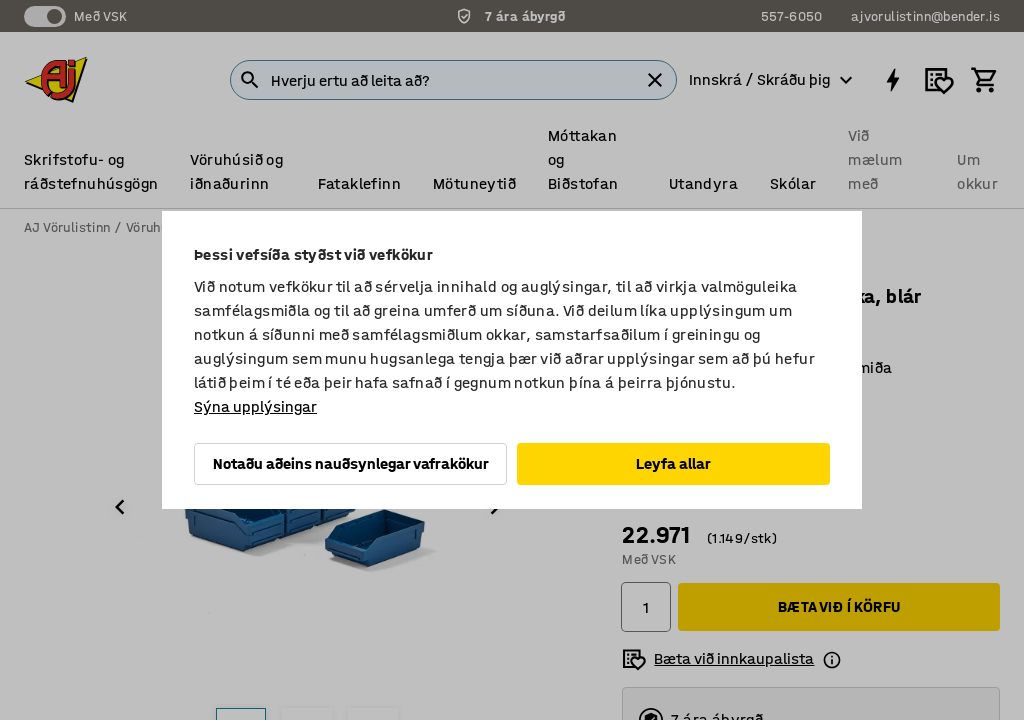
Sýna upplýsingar (255, 406)
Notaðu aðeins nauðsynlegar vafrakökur (351, 463)
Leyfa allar (673, 463)
